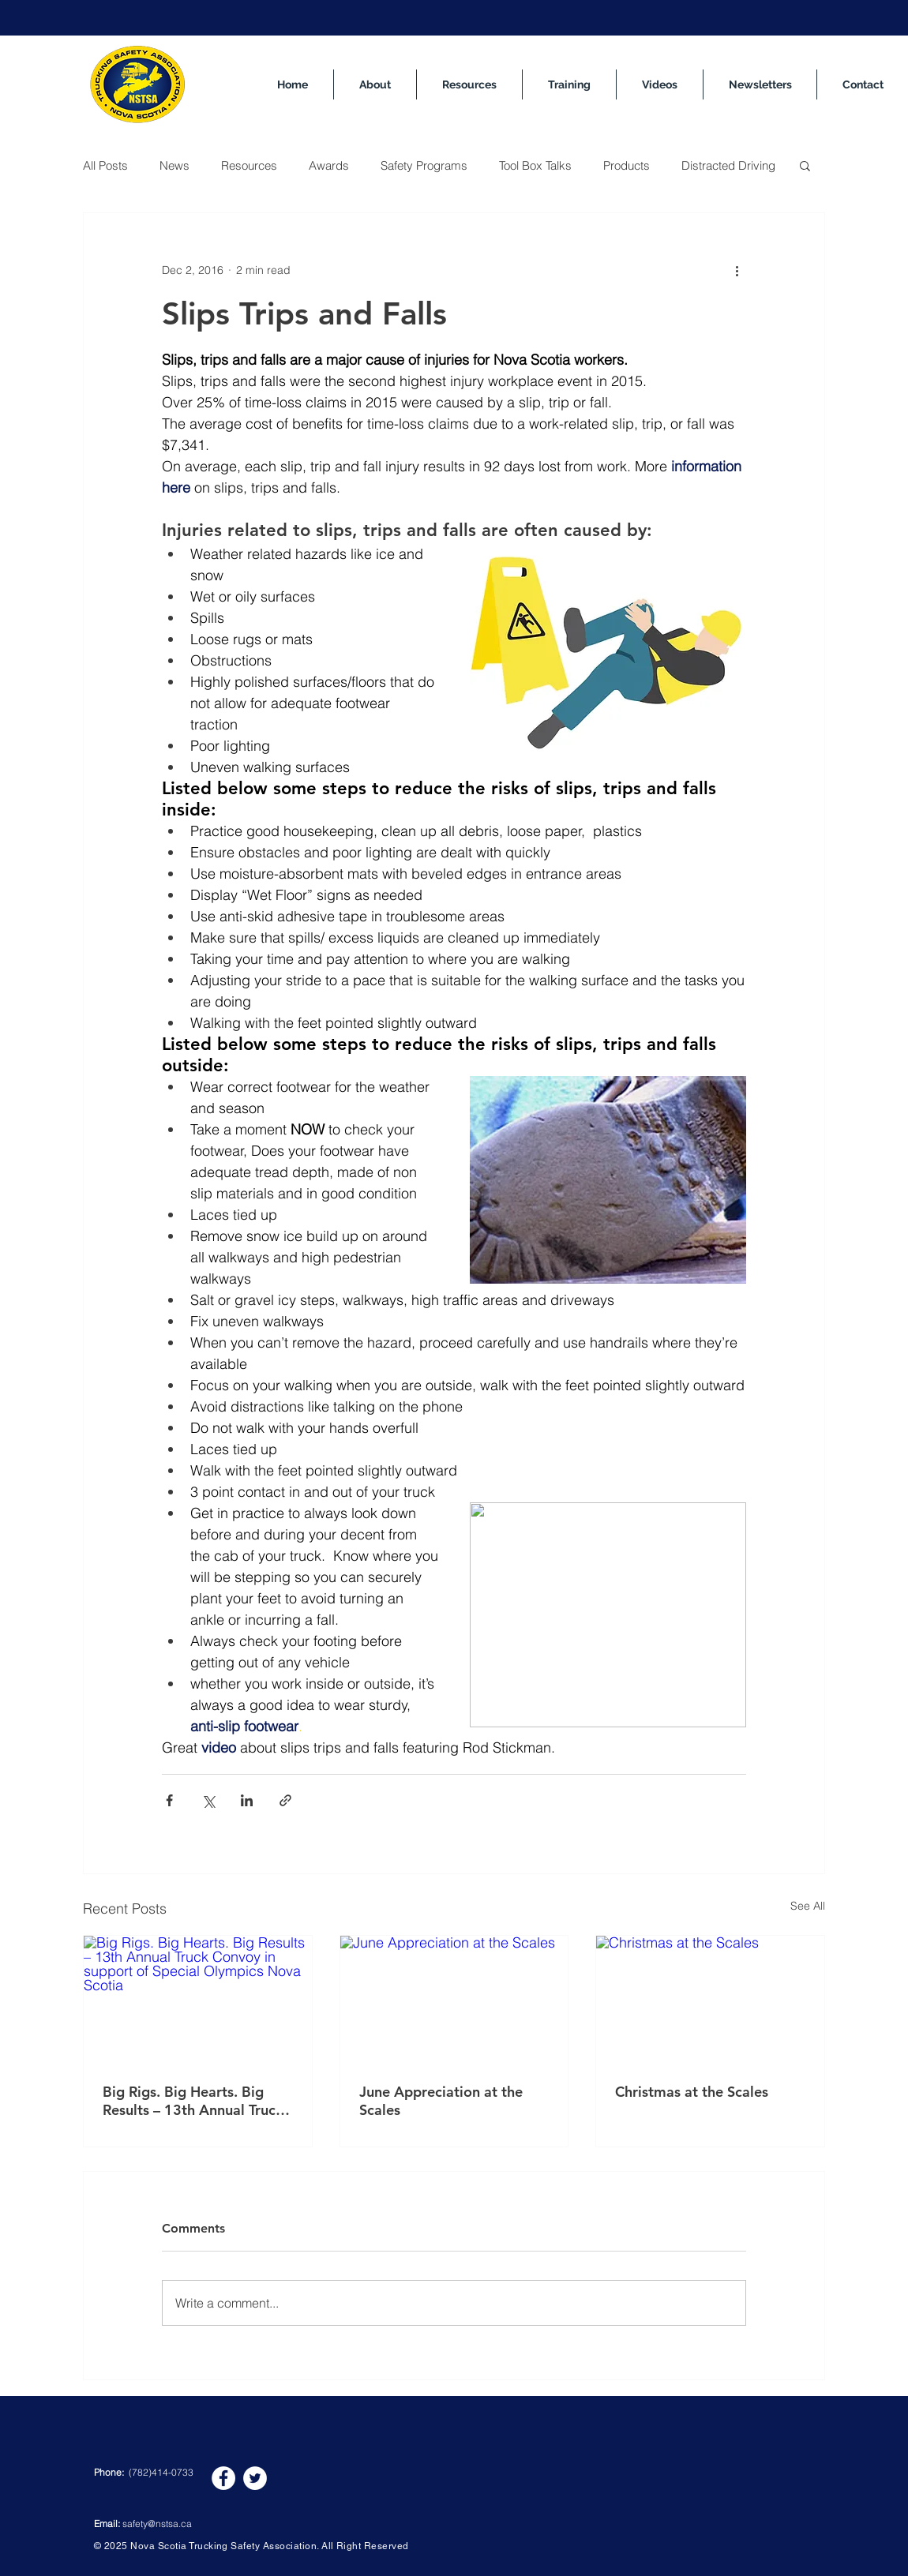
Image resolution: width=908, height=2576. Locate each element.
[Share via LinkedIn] (246, 1800)
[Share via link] (285, 1800)
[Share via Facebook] (169, 1800)
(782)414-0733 (161, 2472)
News (174, 165)
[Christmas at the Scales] (710, 2000)
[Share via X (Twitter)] (208, 1800)
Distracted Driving (728, 165)
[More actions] (736, 270)
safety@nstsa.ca (157, 2523)
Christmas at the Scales (691, 2092)
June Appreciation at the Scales (441, 2101)
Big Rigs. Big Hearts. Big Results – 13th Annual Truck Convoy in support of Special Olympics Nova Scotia (197, 2101)
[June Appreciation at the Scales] (454, 2000)
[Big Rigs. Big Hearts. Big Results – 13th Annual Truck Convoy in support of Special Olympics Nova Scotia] (198, 2000)
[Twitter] (255, 2478)
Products (626, 165)
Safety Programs (424, 165)
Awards (329, 165)
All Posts (105, 165)
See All (807, 1906)
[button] (804, 165)
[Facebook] (223, 2478)
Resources (249, 165)
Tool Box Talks (535, 165)
